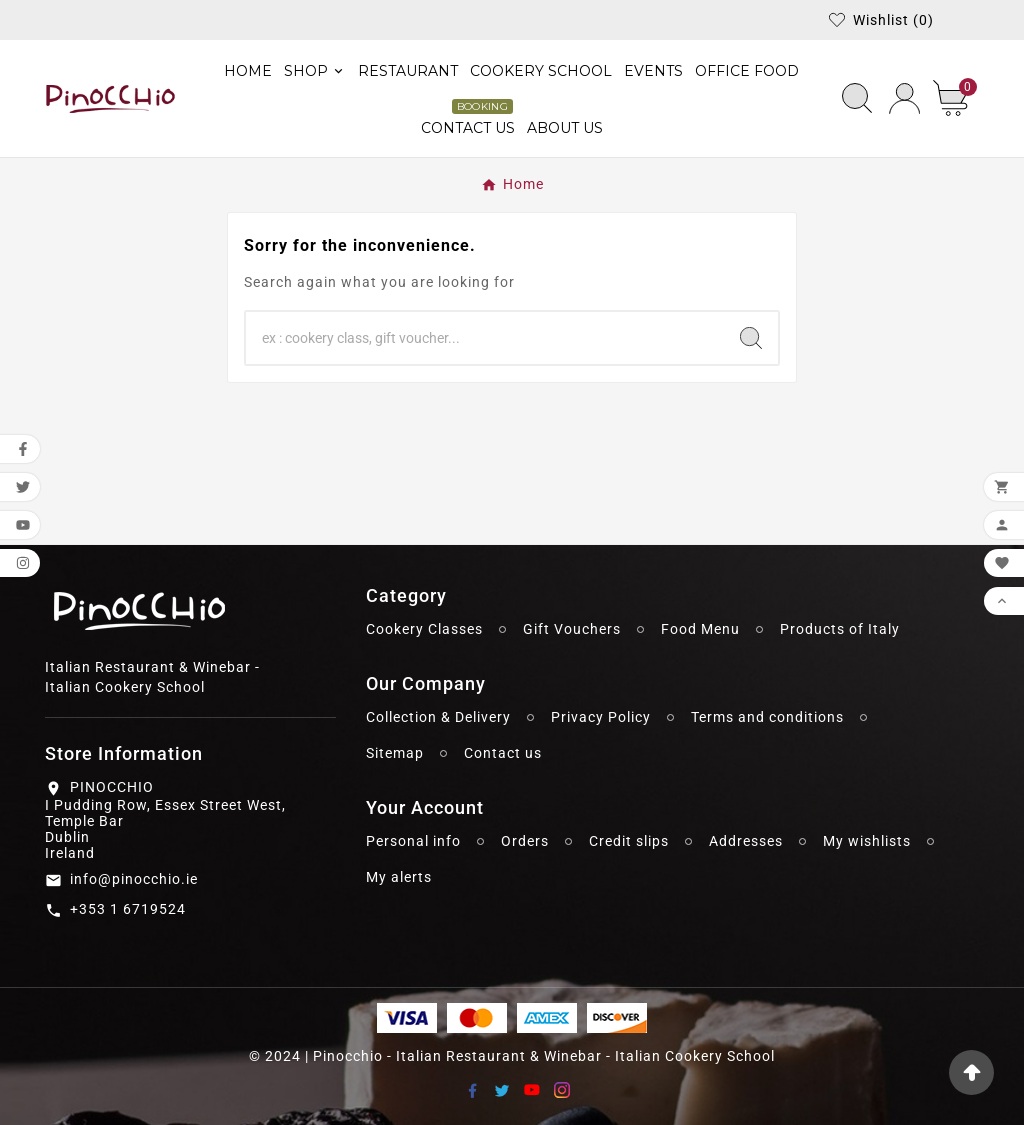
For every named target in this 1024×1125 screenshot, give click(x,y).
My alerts (399, 877)
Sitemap (395, 753)
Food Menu (700, 629)
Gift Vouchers (572, 629)
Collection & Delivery (438, 717)
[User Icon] (904, 98)
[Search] (485, 338)
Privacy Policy (601, 717)
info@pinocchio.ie (134, 879)
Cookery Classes (424, 629)
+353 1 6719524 (128, 909)
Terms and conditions (767, 717)
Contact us (503, 753)
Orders (525, 841)
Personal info (413, 841)
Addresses (746, 841)
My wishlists (867, 841)
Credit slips (629, 841)
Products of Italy (840, 629)
